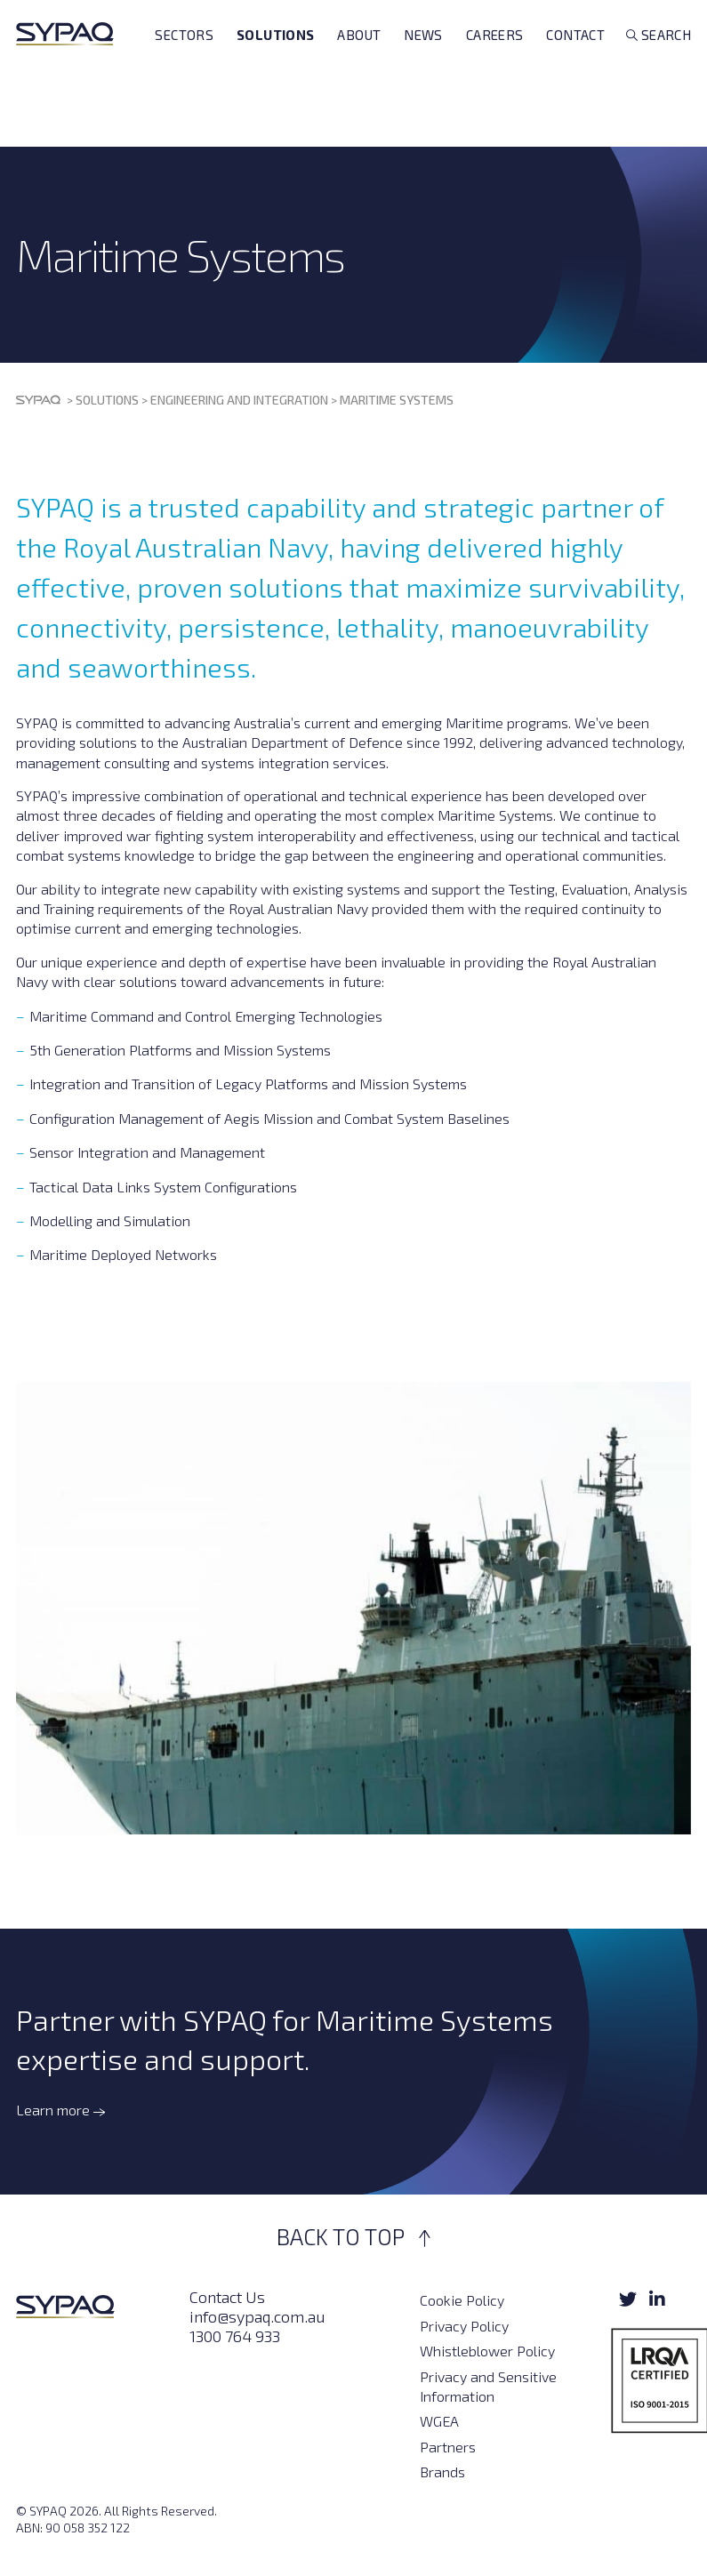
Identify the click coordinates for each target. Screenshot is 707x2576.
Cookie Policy (462, 2299)
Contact (575, 64)
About (359, 64)
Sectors (184, 64)
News (423, 64)
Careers (495, 64)
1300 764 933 (234, 2336)
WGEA (439, 2420)
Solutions (275, 64)
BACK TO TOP (353, 2236)
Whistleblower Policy (487, 2350)
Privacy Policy (464, 2325)
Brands (442, 2471)
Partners (448, 2446)
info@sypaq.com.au (257, 2316)
